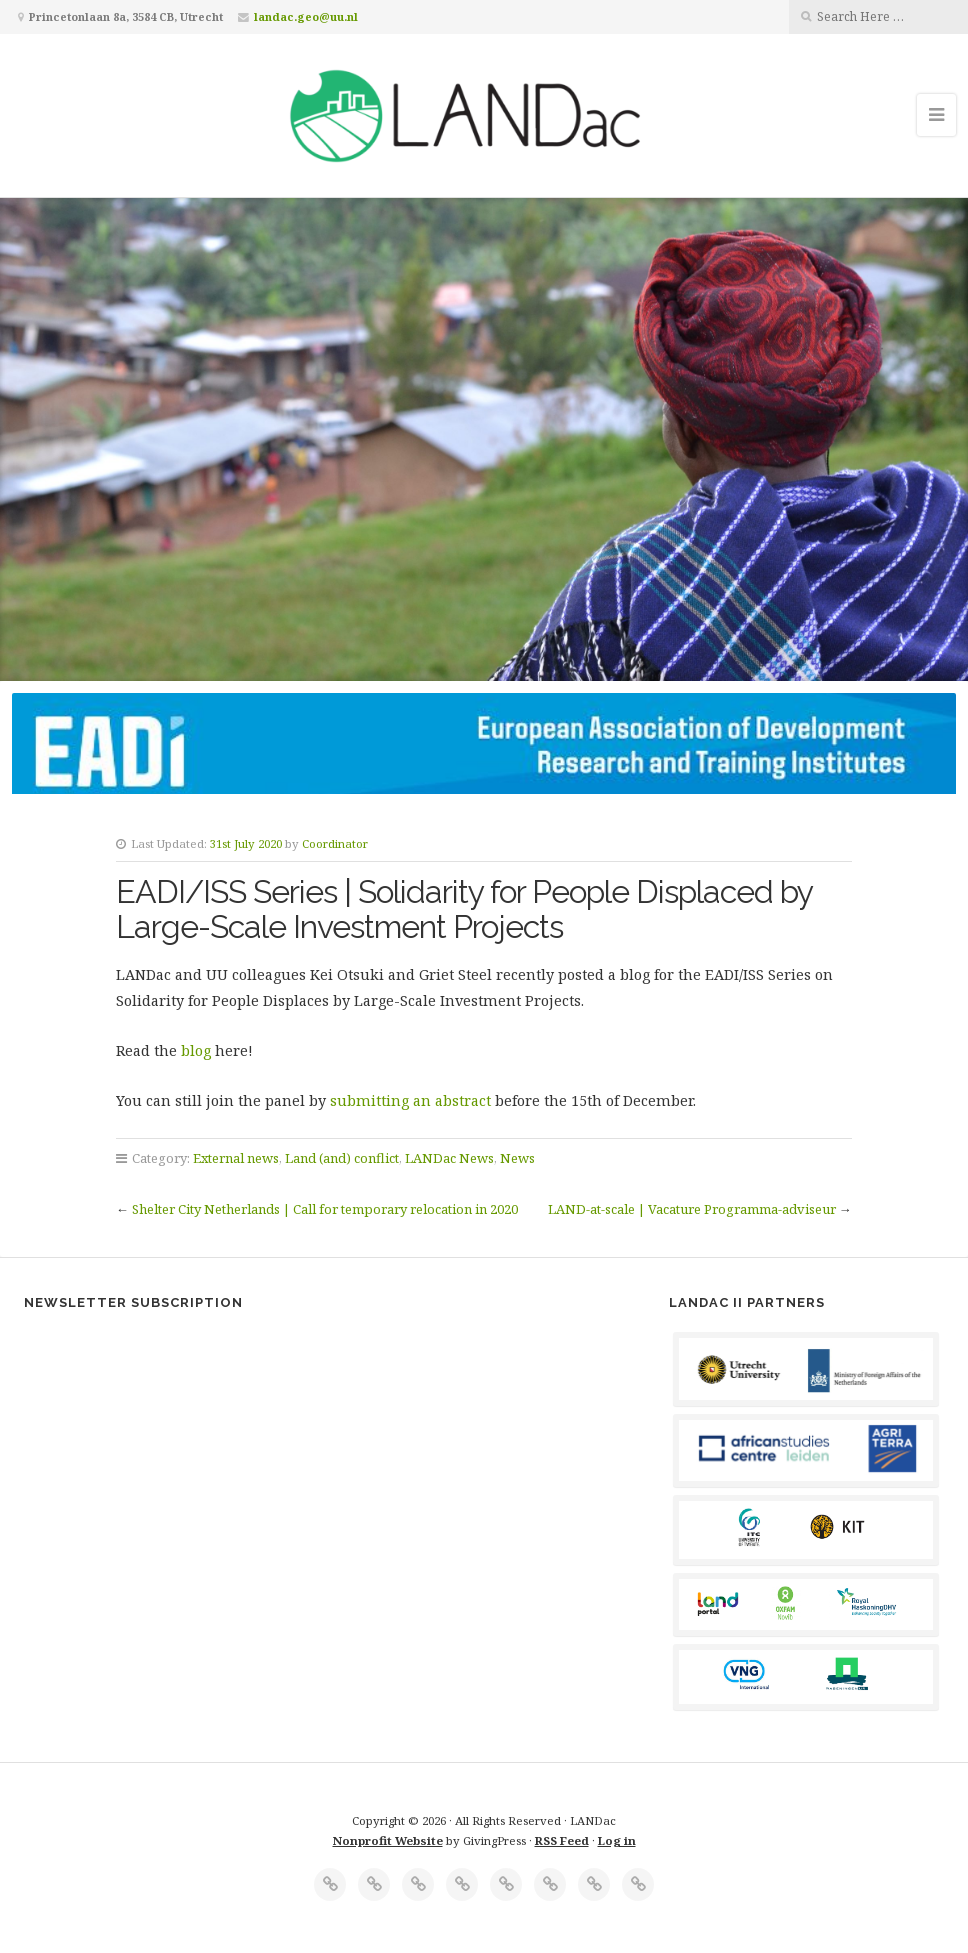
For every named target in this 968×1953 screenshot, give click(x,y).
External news (236, 1158)
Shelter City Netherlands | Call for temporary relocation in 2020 (325, 1209)
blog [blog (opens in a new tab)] (198, 1050)
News (517, 1158)
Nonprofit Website (388, 1840)
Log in (617, 1840)
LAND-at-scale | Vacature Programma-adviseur (692, 1209)
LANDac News (449, 1158)
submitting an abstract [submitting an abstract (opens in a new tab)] (410, 1100)
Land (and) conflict (342, 1158)
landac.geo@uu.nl (306, 16)
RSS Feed (562, 1840)
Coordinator (335, 843)
